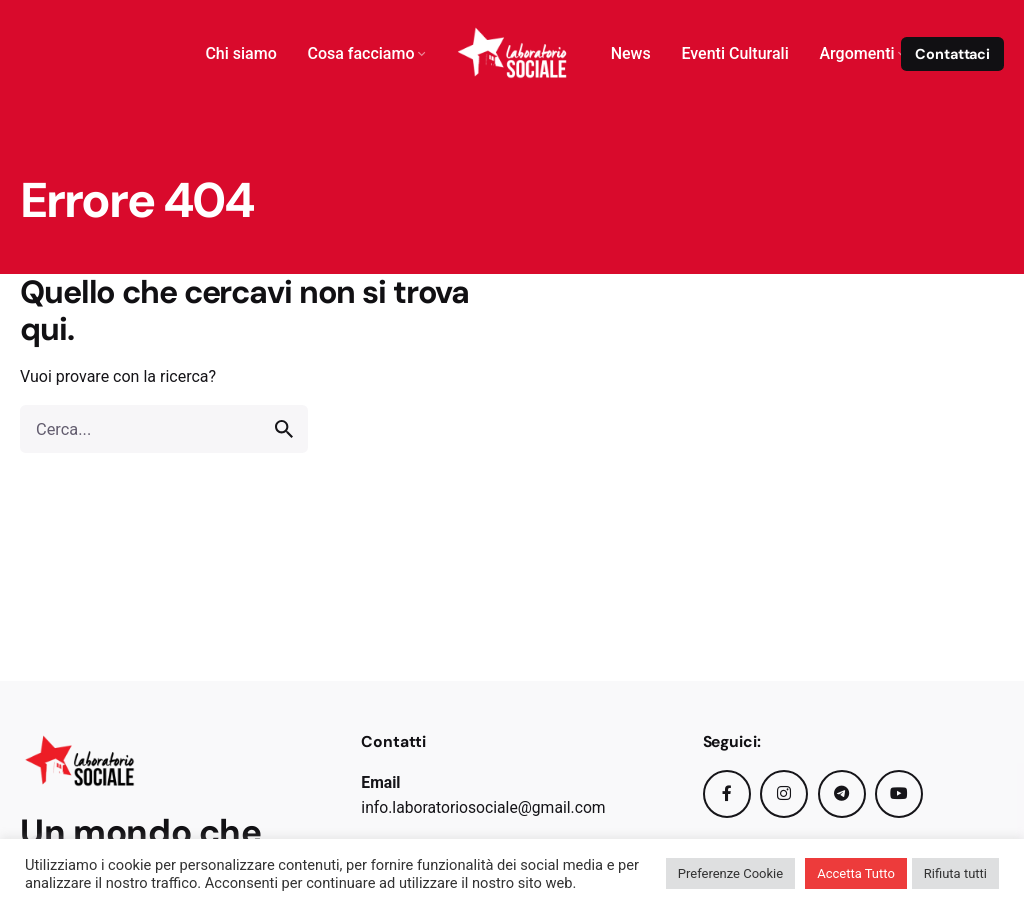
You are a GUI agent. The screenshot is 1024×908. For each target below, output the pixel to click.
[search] (284, 429)
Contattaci (952, 54)
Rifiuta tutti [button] (955, 873)
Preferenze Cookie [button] (730, 873)
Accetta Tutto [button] (856, 873)
